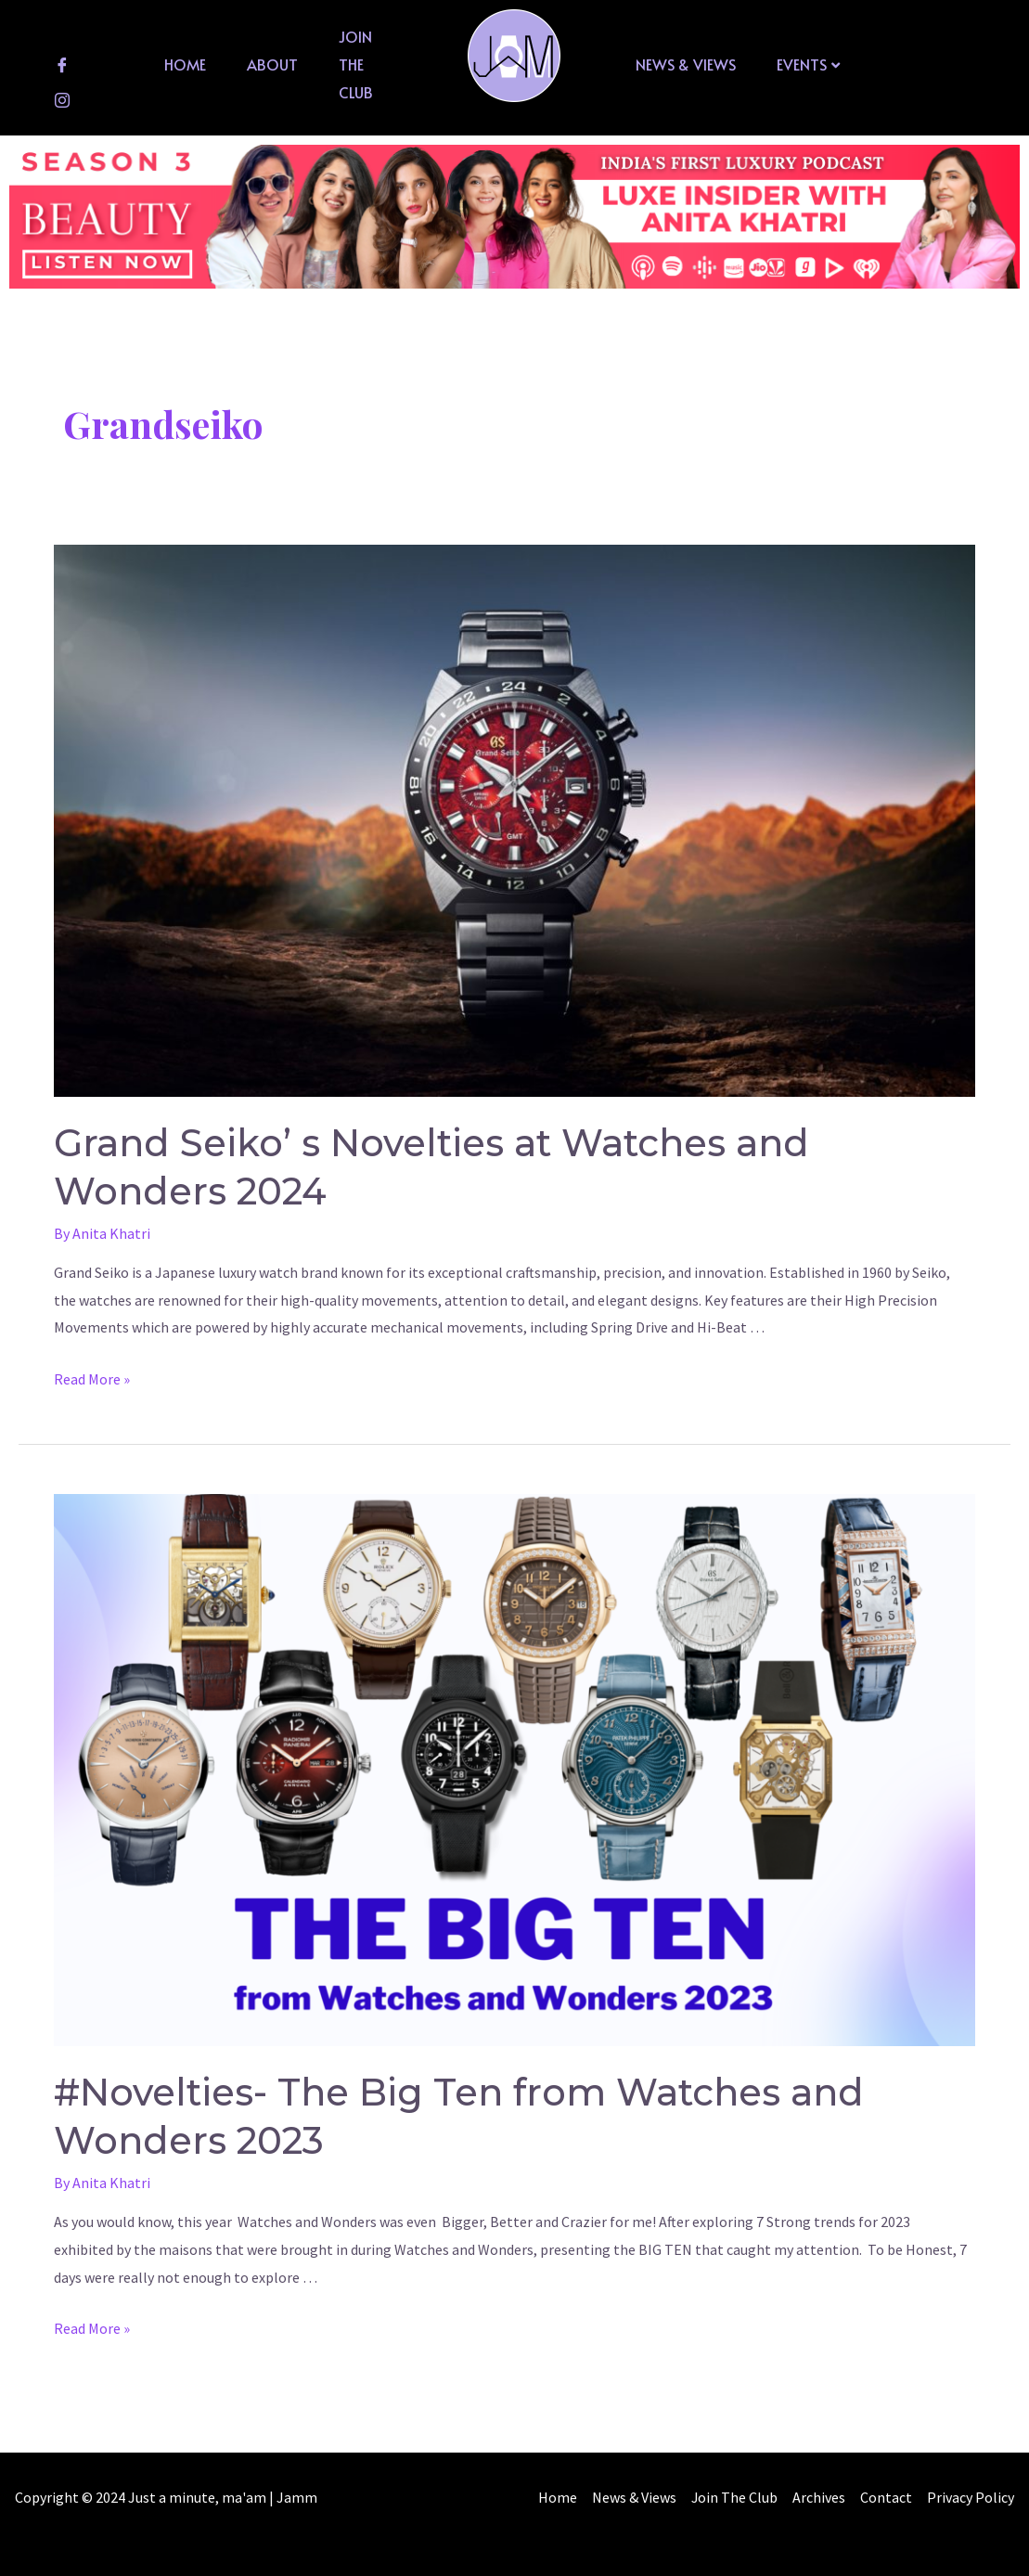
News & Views (686, 64)
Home (185, 64)
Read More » (92, 1379)
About (272, 64)
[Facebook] (62, 64)
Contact (981, 2497)
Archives (913, 2497)
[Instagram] (62, 99)
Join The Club (356, 63)
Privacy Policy (970, 2524)
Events (808, 64)
